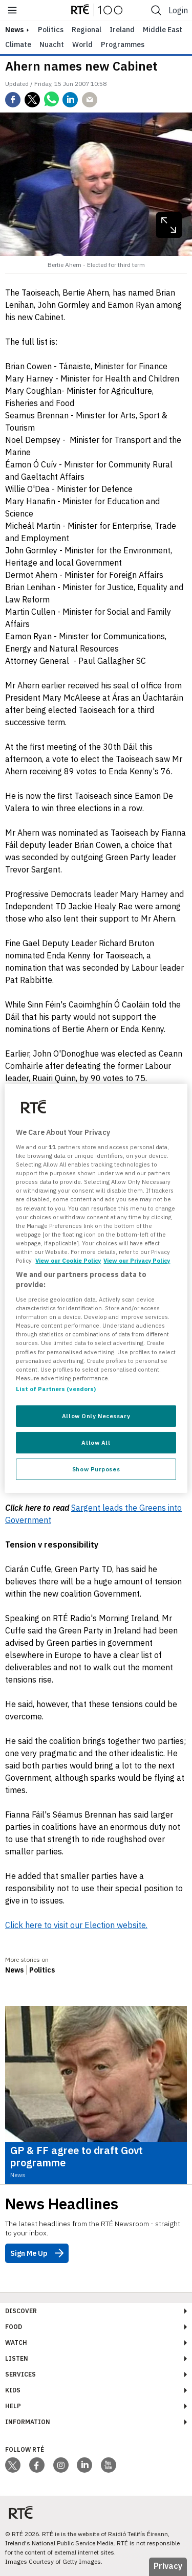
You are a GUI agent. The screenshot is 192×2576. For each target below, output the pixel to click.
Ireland (122, 29)
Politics (50, 29)
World (82, 44)
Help (13, 2406)
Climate (18, 44)
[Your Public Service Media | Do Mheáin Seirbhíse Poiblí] (20, 2513)
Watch (16, 2342)
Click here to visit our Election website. (76, 1925)
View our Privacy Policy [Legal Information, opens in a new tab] (136, 1260)
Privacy (168, 2566)
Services (20, 2374)
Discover (21, 2311)
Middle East (162, 29)
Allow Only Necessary (96, 1416)
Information (27, 2422)
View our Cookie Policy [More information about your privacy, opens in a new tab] (68, 1260)
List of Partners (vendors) (56, 1389)
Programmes (122, 44)
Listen (16, 2358)
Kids (12, 2390)
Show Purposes (96, 1469)
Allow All (95, 1442)
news (14, 29)
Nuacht (51, 44)
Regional (86, 29)
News (14, 1970)
